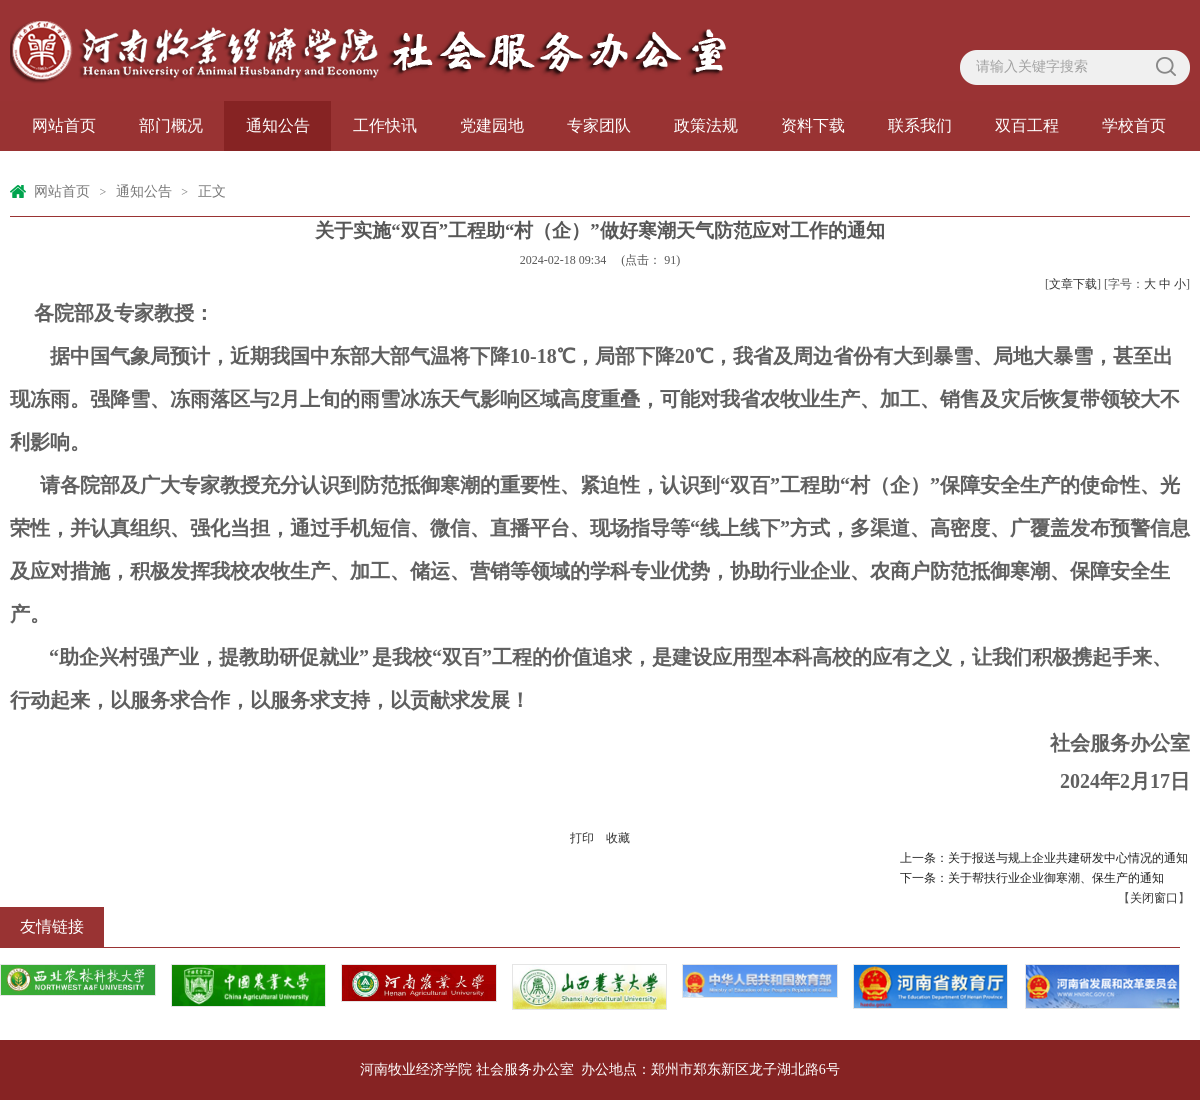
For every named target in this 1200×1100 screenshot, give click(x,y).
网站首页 (64, 125)
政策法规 (706, 125)
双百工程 (1027, 125)
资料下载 (813, 125)
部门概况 (171, 125)
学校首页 (1134, 125)
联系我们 (920, 125)
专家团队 (599, 125)
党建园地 (492, 125)
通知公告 (278, 125)
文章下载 (1073, 284)
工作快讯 (385, 125)
